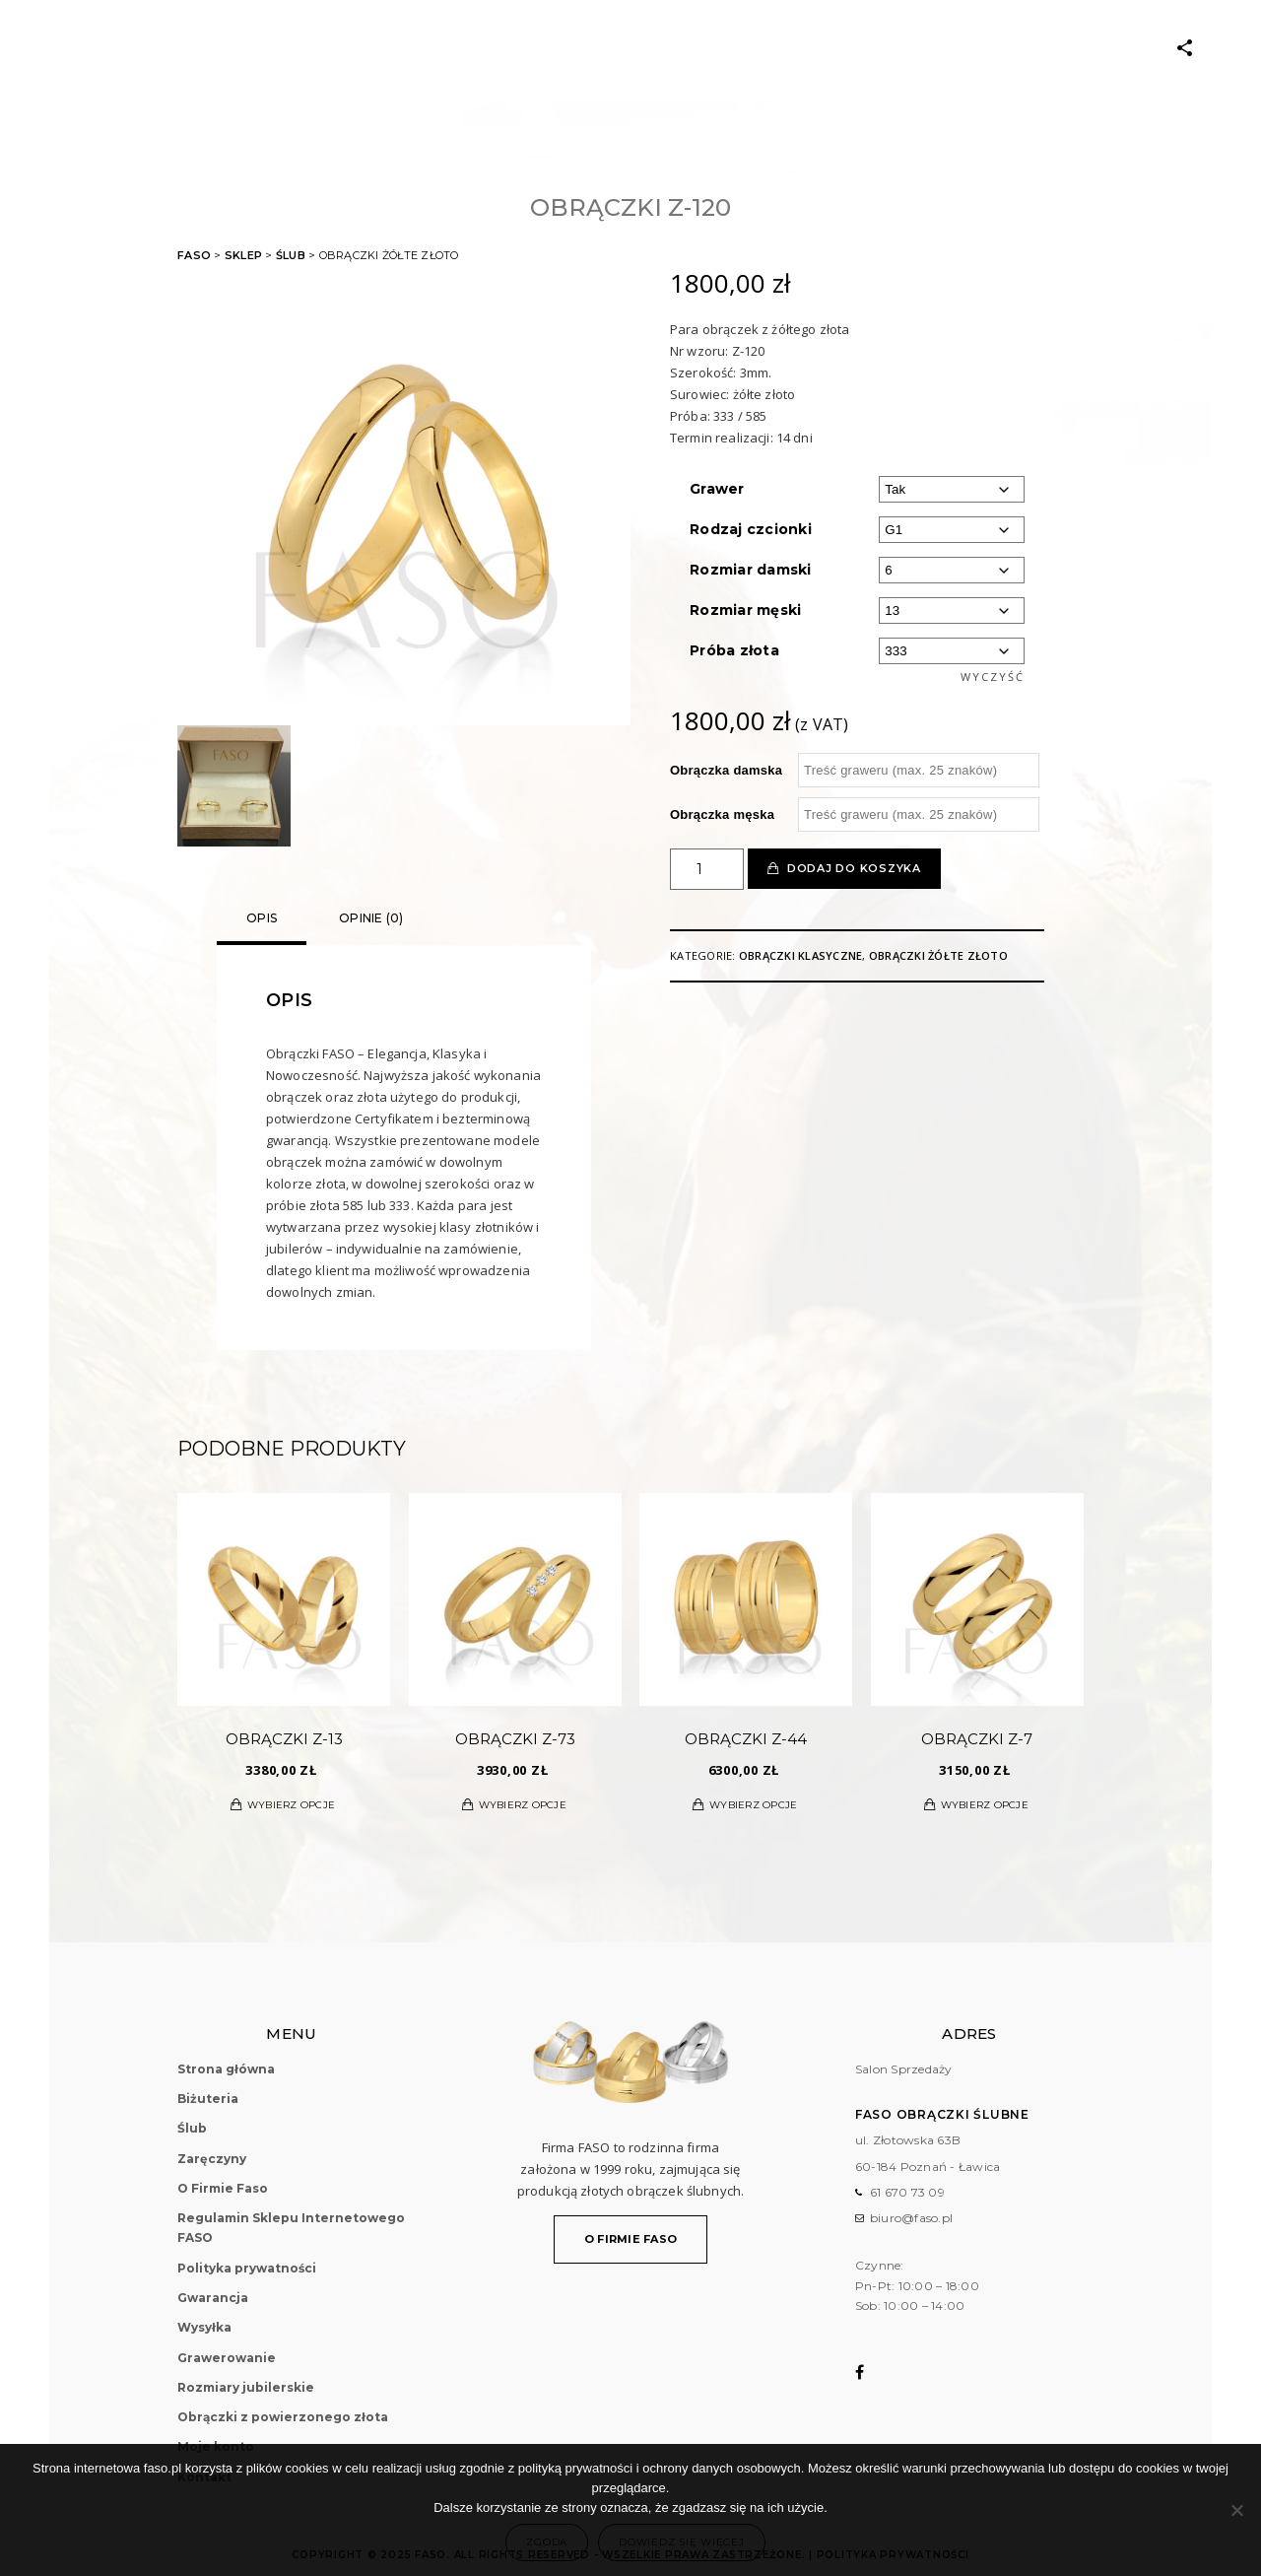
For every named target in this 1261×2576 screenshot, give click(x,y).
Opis (261, 918)
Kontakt (950, 49)
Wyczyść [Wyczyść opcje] (993, 676)
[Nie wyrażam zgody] (1236, 2510)
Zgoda (546, 2542)
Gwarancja (212, 2297)
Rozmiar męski (745, 610)
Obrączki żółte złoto (938, 955)
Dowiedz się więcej (682, 2542)
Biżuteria (308, 49)
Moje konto (853, 49)
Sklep (243, 255)
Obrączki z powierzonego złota (282, 2416)
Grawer (717, 489)
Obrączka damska (726, 770)
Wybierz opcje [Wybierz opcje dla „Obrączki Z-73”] (522, 1804)
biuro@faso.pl (911, 2217)
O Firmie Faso (734, 49)
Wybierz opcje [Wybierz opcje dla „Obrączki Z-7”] (985, 1804)
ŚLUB (382, 49)
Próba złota (734, 650)
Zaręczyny (460, 49)
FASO (194, 255)
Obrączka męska (722, 814)
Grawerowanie (226, 2357)
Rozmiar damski (751, 569)
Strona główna (226, 2069)
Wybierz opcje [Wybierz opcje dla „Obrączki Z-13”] (291, 1804)
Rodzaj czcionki (751, 529)
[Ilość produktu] (707, 869)
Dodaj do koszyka (854, 868)
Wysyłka (204, 2327)
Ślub (290, 255)
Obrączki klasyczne (801, 955)
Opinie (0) (371, 918)
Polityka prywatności (246, 2268)
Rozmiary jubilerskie (245, 2387)
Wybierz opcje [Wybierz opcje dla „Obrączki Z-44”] (753, 1804)
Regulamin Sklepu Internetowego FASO (291, 2227)
